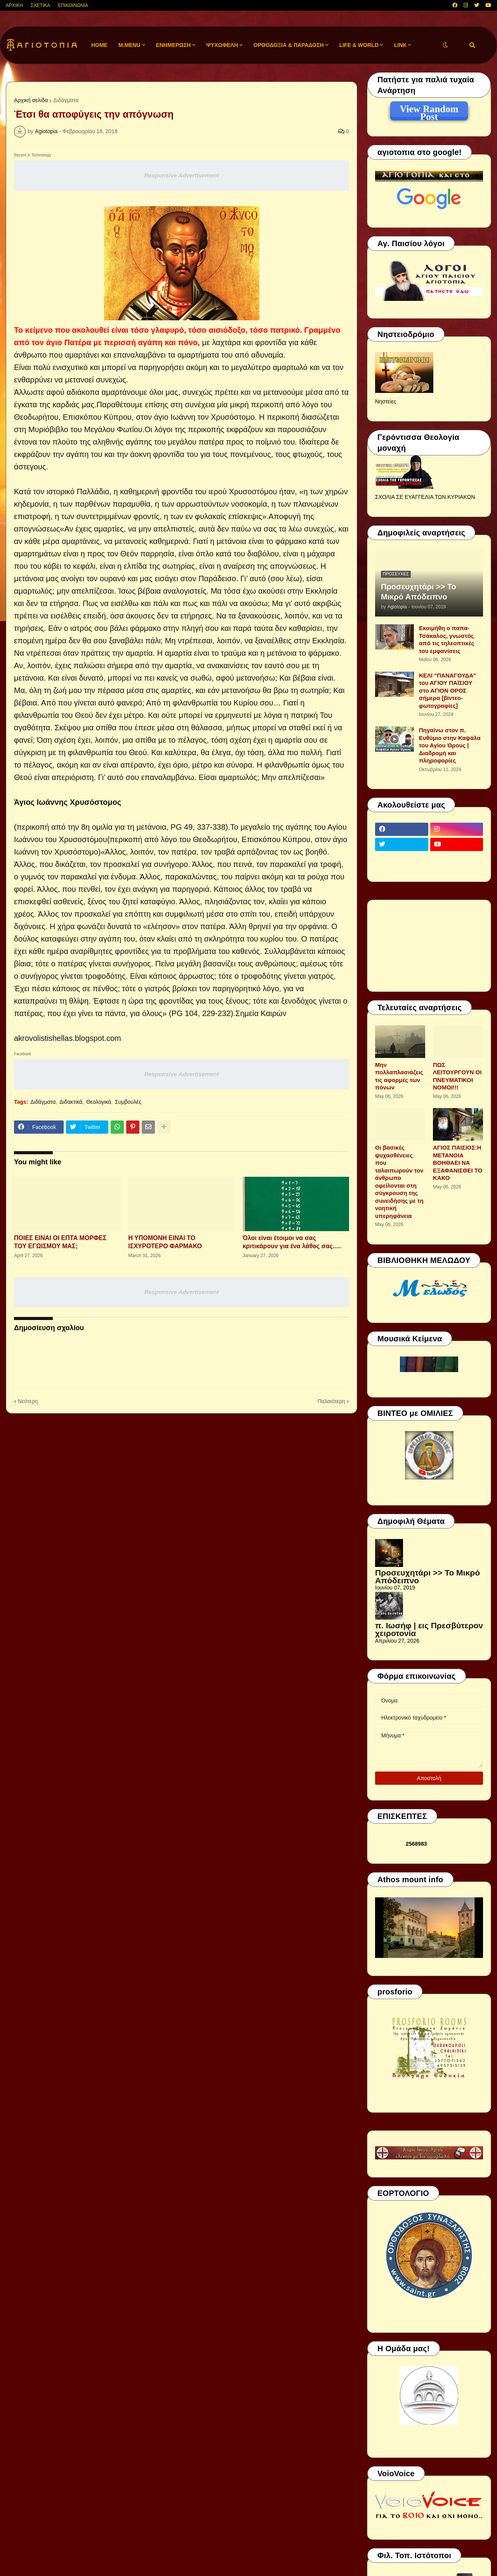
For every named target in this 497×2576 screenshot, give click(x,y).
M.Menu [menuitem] (129, 45)
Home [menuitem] (99, 45)
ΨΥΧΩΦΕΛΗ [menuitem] (222, 45)
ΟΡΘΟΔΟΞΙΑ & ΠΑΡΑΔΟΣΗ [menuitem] (289, 45)
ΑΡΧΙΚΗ (14, 5)
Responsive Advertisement (181, 175)
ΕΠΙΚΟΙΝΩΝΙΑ (73, 5)
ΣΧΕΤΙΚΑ (40, 5)
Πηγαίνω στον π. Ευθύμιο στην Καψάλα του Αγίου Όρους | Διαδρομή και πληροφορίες (450, 745)
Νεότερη (28, 1401)
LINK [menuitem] (400, 45)
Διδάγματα (65, 100)
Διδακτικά (70, 1102)
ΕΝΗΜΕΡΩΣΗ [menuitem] (173, 45)
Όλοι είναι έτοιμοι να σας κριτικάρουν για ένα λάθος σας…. (292, 1242)
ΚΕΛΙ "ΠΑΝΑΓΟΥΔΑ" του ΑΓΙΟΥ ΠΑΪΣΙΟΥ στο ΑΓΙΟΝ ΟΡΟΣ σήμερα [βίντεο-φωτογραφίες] (447, 690)
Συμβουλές (128, 1102)
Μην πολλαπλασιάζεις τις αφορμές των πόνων (399, 1076)
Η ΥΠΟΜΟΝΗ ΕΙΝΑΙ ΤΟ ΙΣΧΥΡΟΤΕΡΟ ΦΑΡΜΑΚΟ (165, 1242)
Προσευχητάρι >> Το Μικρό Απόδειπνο (418, 591)
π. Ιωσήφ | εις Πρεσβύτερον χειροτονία (429, 1629)
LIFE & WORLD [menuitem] (359, 45)
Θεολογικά (98, 1102)
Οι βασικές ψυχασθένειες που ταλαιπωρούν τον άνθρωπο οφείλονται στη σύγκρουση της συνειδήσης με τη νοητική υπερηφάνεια (399, 1181)
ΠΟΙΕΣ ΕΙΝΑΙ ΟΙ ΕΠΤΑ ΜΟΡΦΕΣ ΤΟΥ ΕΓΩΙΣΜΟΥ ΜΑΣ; (60, 1242)
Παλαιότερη (331, 1401)
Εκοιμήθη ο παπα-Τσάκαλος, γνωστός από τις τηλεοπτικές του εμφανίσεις (446, 639)
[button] (445, 45)
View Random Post (429, 110)
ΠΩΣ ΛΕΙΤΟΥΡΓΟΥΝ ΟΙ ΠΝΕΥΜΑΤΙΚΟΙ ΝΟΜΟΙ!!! (457, 1076)
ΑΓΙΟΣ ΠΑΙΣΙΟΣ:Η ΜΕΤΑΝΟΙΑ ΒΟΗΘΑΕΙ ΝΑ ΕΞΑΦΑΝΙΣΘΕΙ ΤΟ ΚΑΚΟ (457, 1162)
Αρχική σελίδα (31, 100)
